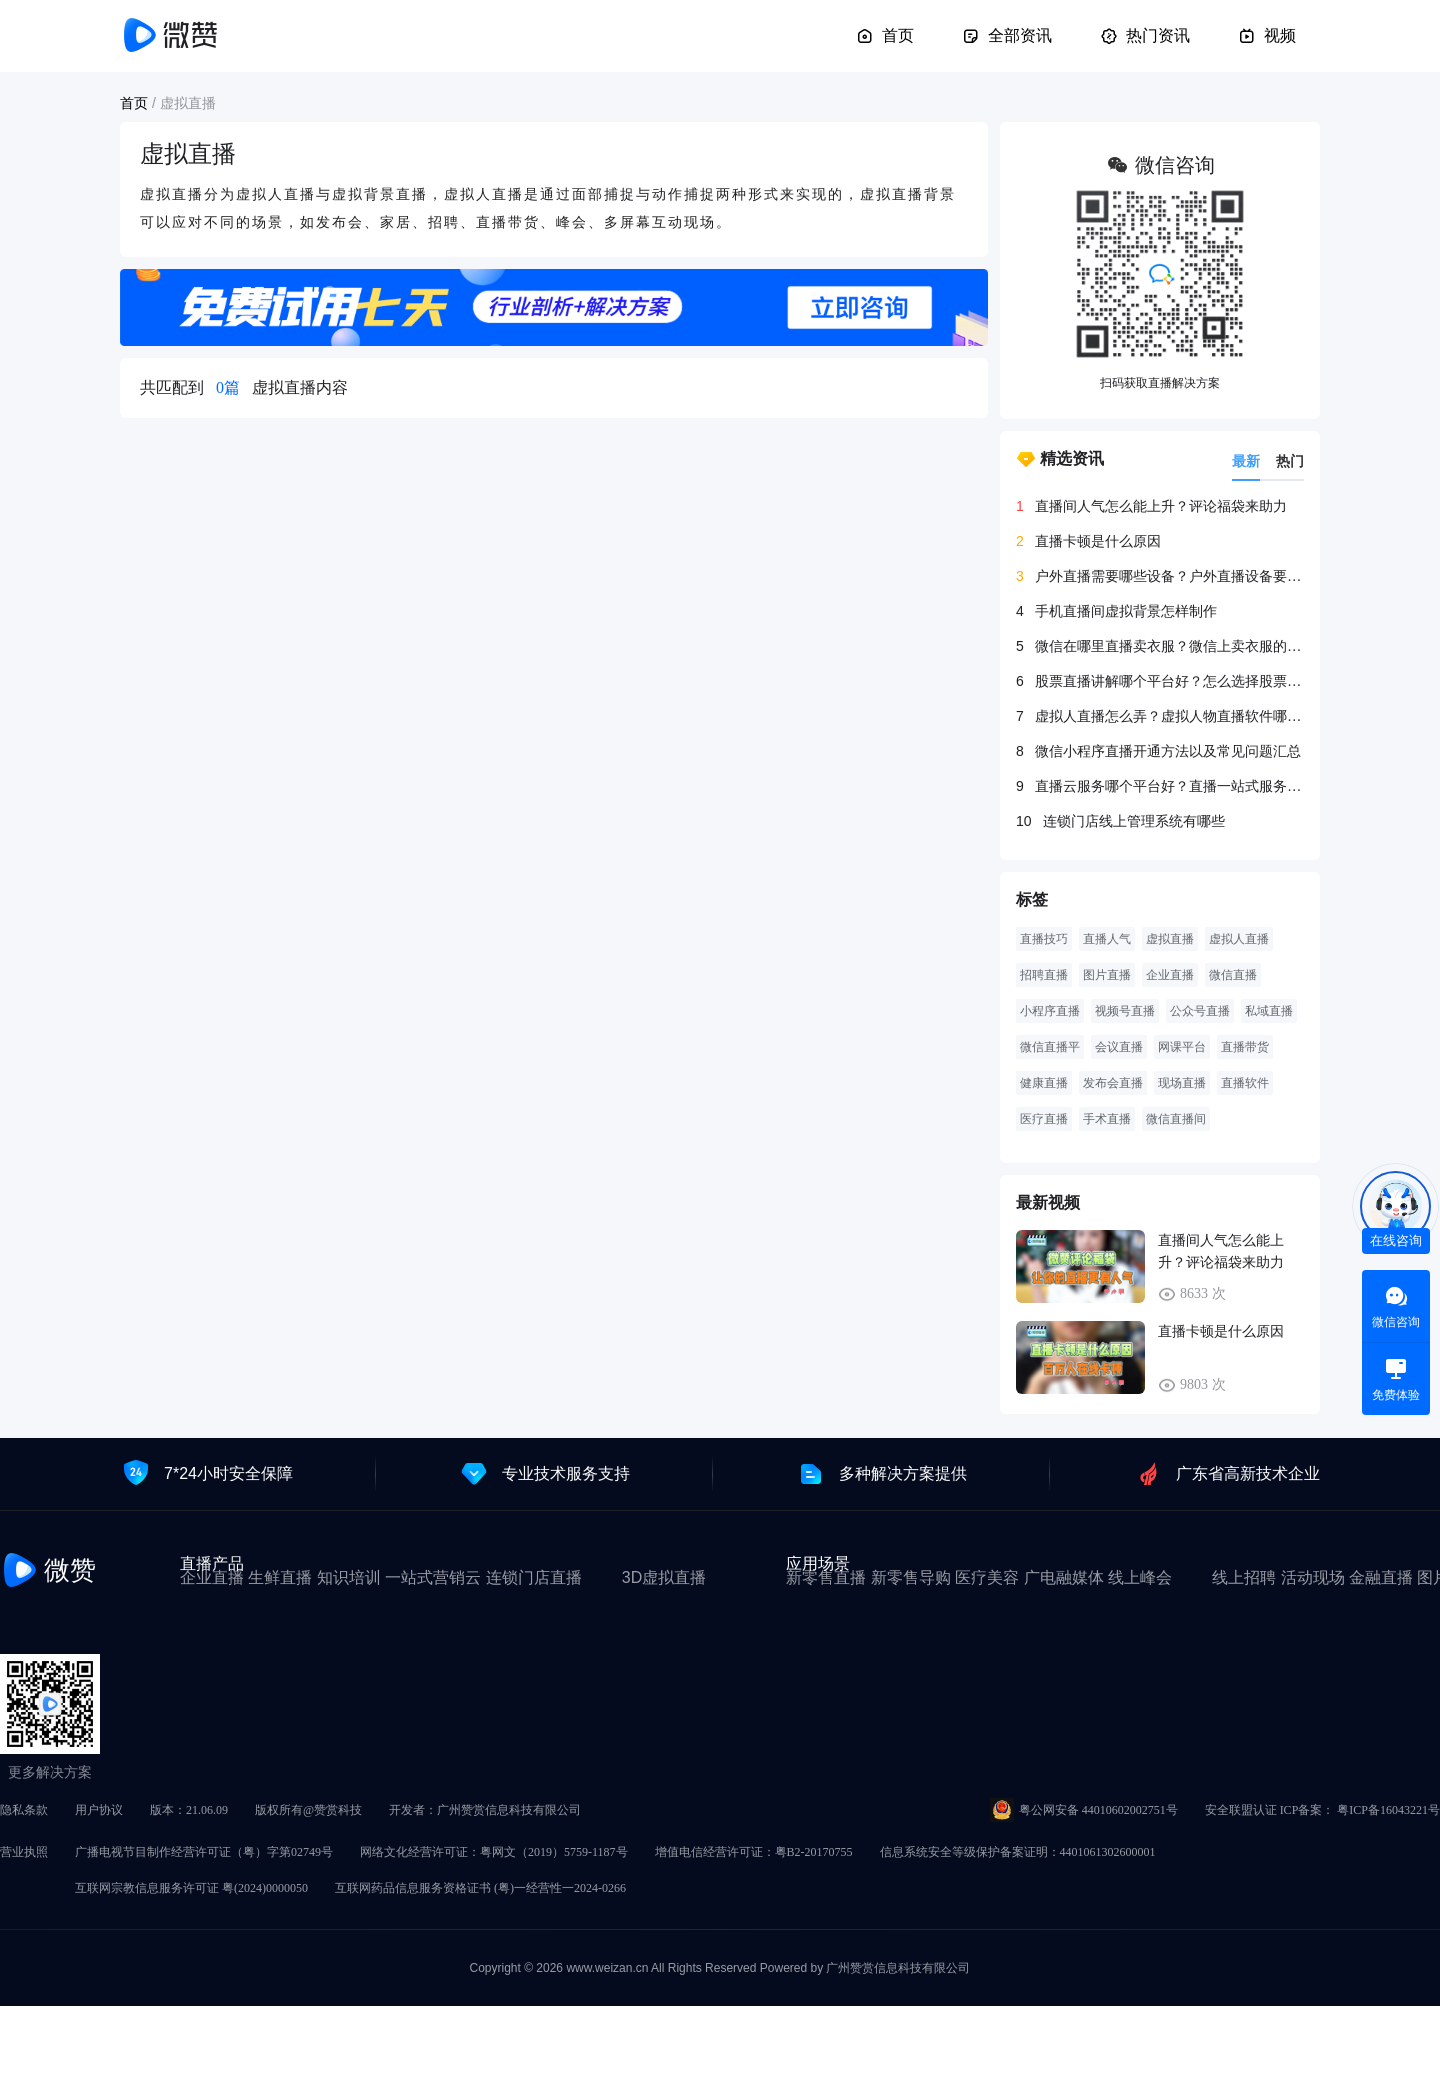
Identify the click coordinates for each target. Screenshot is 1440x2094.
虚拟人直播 (1239, 939)
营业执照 (24, 1852)
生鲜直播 (280, 1577)
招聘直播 (1044, 975)
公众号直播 (1200, 1011)
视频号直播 (1125, 1011)
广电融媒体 (1064, 1577)
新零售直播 (826, 1577)
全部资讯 (1007, 36)
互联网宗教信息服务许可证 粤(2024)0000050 (191, 1888)
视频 (1267, 36)
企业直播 (1170, 975)
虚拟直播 (1170, 939)
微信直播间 (1176, 1119)
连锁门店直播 (534, 1577)
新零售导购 (911, 1577)
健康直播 (1044, 1083)
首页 (885, 36)
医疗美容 (987, 1577)
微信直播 (1233, 975)
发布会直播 (1113, 1083)
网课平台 (1182, 1047)
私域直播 (1269, 1011)
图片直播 (1107, 975)
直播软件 (1245, 1083)
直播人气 (1107, 939)
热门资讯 (1145, 36)
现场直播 (1182, 1083)
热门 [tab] (1290, 461)
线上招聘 (1244, 1577)
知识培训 (349, 1577)
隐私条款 (24, 1810)
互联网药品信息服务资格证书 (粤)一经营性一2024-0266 (480, 1888)
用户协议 (99, 1810)
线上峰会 (1140, 1577)
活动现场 (1313, 1577)
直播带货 (1245, 1047)
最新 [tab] (1246, 461)
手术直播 (1107, 1119)
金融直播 (1381, 1577)
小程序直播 (1050, 1011)
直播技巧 (1044, 939)
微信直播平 (1050, 1047)
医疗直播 (1044, 1119)
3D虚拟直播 (664, 1577)
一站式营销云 (433, 1577)
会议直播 (1119, 1047)
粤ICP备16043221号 (1388, 1810)
